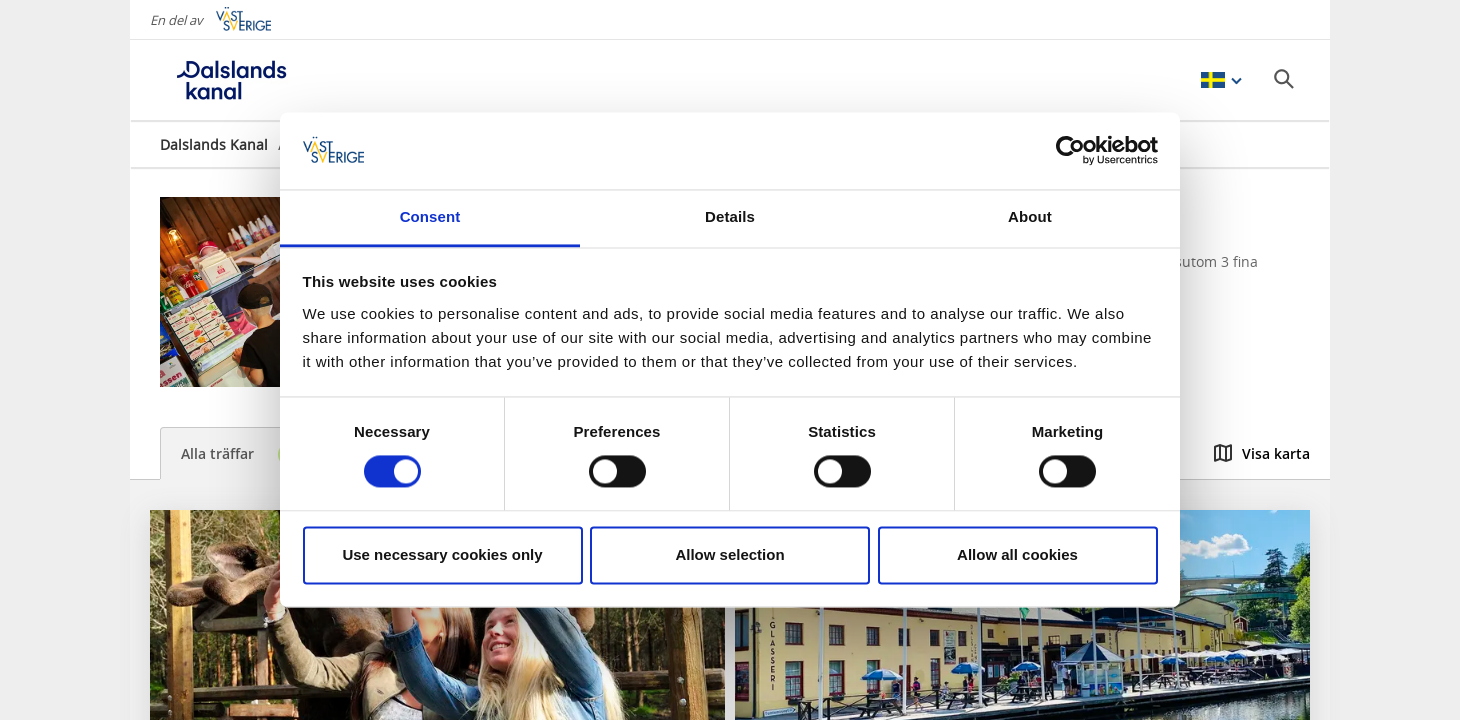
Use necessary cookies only (442, 554)
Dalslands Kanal (214, 144)
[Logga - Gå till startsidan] (230, 80)
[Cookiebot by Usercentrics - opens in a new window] (1070, 151)
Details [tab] (730, 216)
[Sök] (1284, 79)
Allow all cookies (1017, 554)
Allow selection (729, 554)
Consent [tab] (430, 216)
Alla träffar (246, 454)
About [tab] (1030, 216)
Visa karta (1262, 453)
